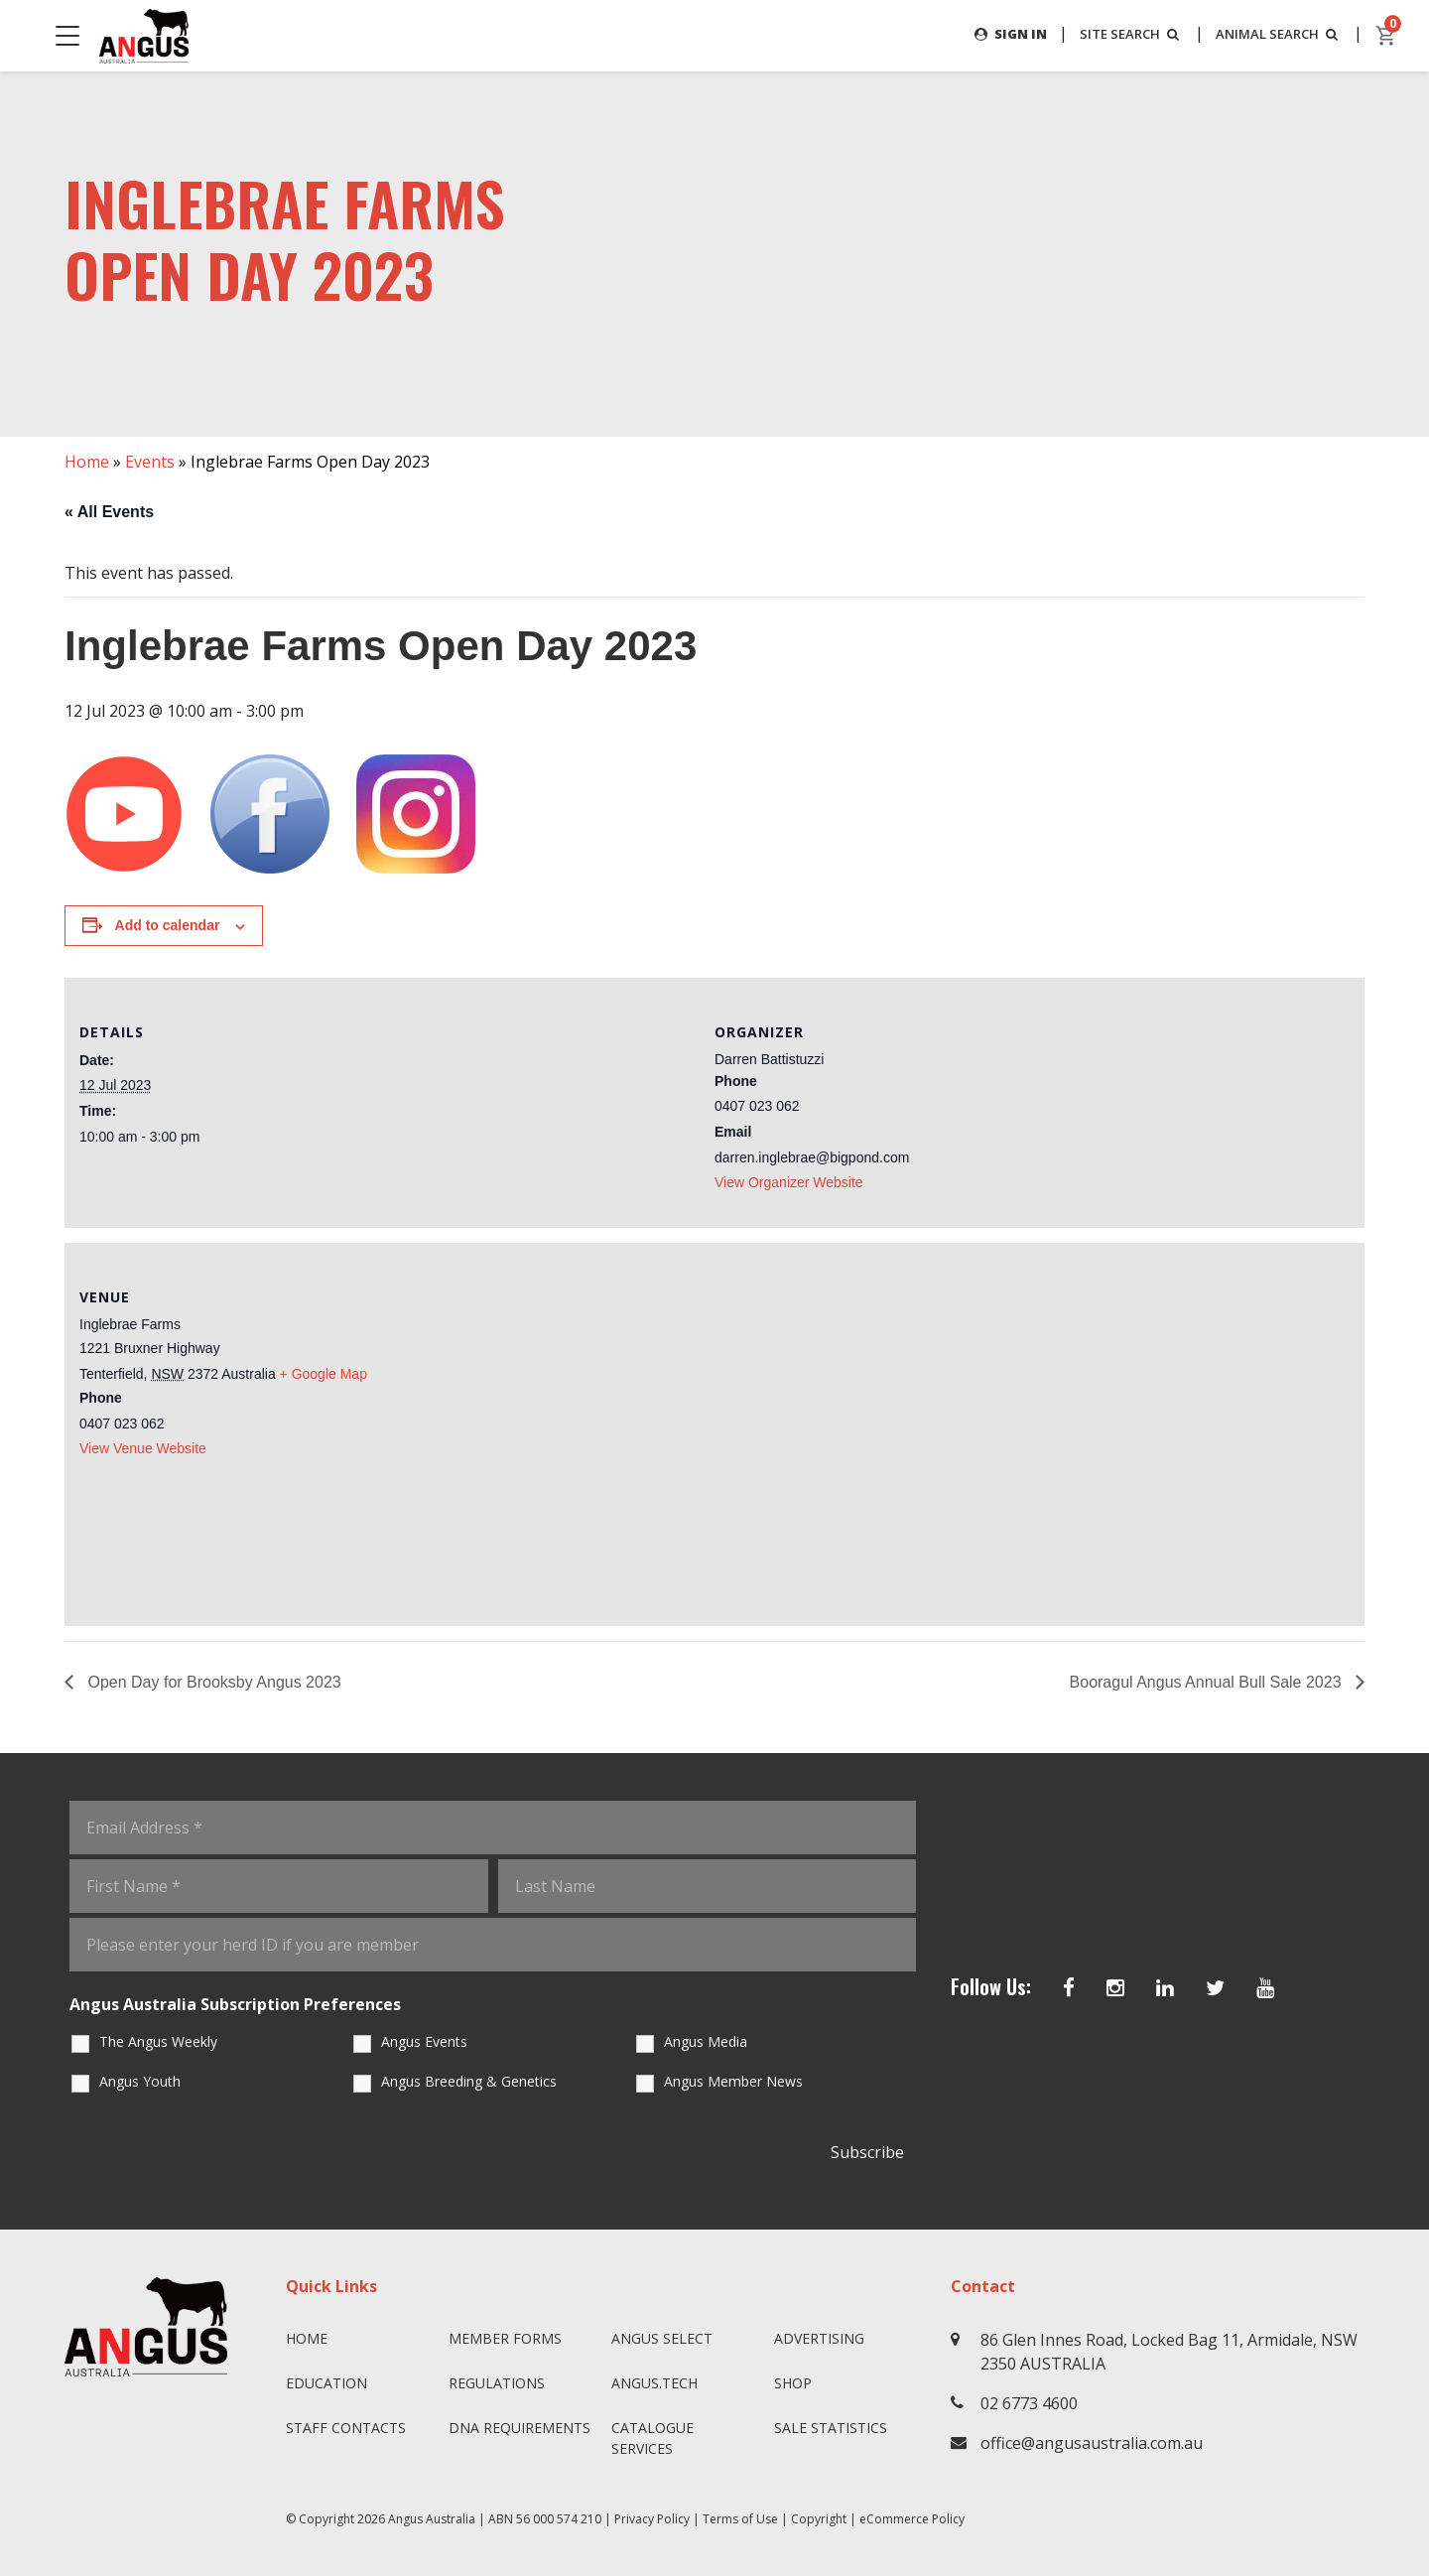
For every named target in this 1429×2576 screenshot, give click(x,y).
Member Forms (505, 2338)
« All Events (109, 511)
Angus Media (705, 2041)
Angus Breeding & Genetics (469, 2081)
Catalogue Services (652, 2438)
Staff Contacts (346, 2427)
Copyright (818, 2518)
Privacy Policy (652, 2518)
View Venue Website (142, 1448)
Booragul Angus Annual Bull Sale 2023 (1208, 1682)
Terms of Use (740, 2518)
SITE (1119, 34)
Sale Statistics (830, 2427)
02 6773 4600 (1029, 2403)
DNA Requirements (519, 2427)
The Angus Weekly (158, 2041)
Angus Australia (431, 2518)
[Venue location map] (1032, 1431)
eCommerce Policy (912, 2518)
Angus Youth (140, 2081)
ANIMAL (1275, 34)
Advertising (819, 2338)
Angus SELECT (662, 2338)
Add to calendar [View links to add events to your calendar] (167, 926)
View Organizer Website (788, 1182)
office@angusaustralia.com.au (1091, 2443)
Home (87, 462)
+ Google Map (323, 1374)
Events (150, 462)
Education (326, 2382)
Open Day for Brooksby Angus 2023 (212, 1682)
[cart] (1386, 35)
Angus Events (424, 2041)
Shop (793, 2382)
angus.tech (654, 2382)
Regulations (497, 2382)
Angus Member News (733, 2081)
